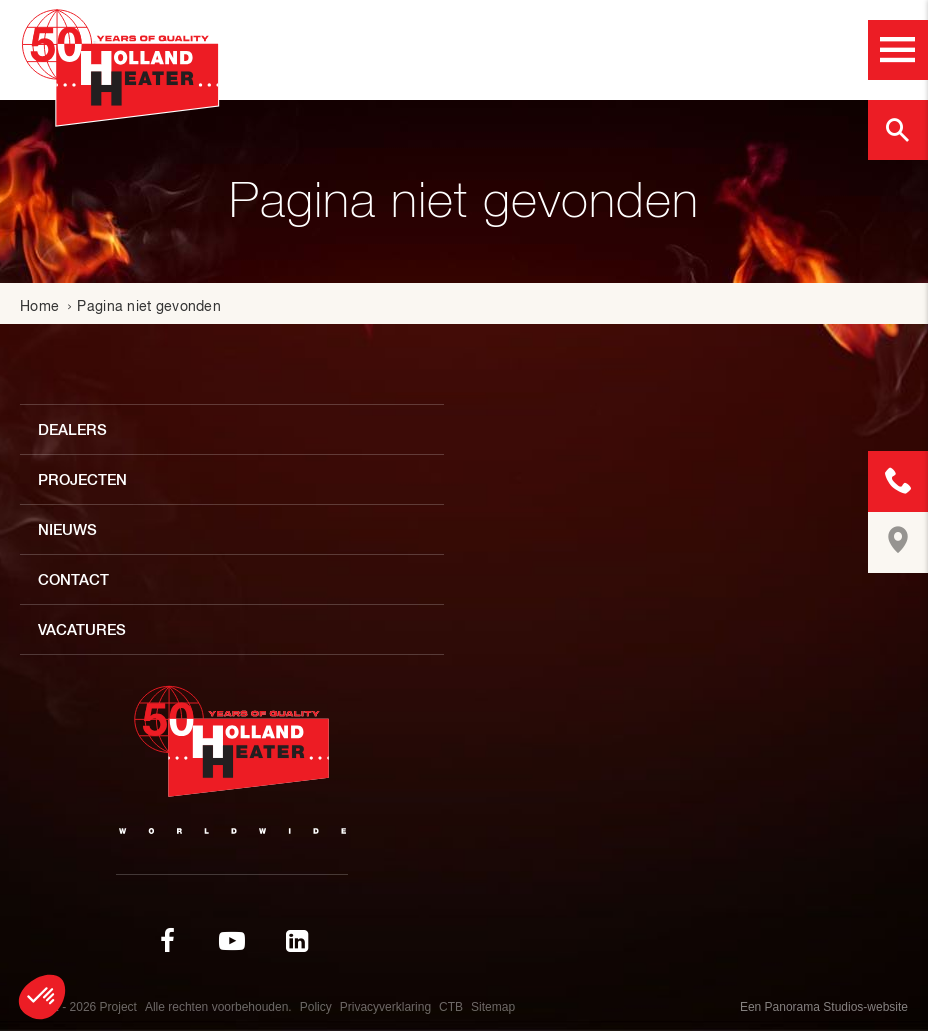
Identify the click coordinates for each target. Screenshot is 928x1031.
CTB (451, 1007)
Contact (73, 579)
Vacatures (82, 629)
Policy (316, 1007)
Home (39, 306)
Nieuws (67, 529)
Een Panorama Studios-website (824, 1007)
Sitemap (493, 1007)
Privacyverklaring (385, 1007)
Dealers (72, 429)
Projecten (82, 479)
